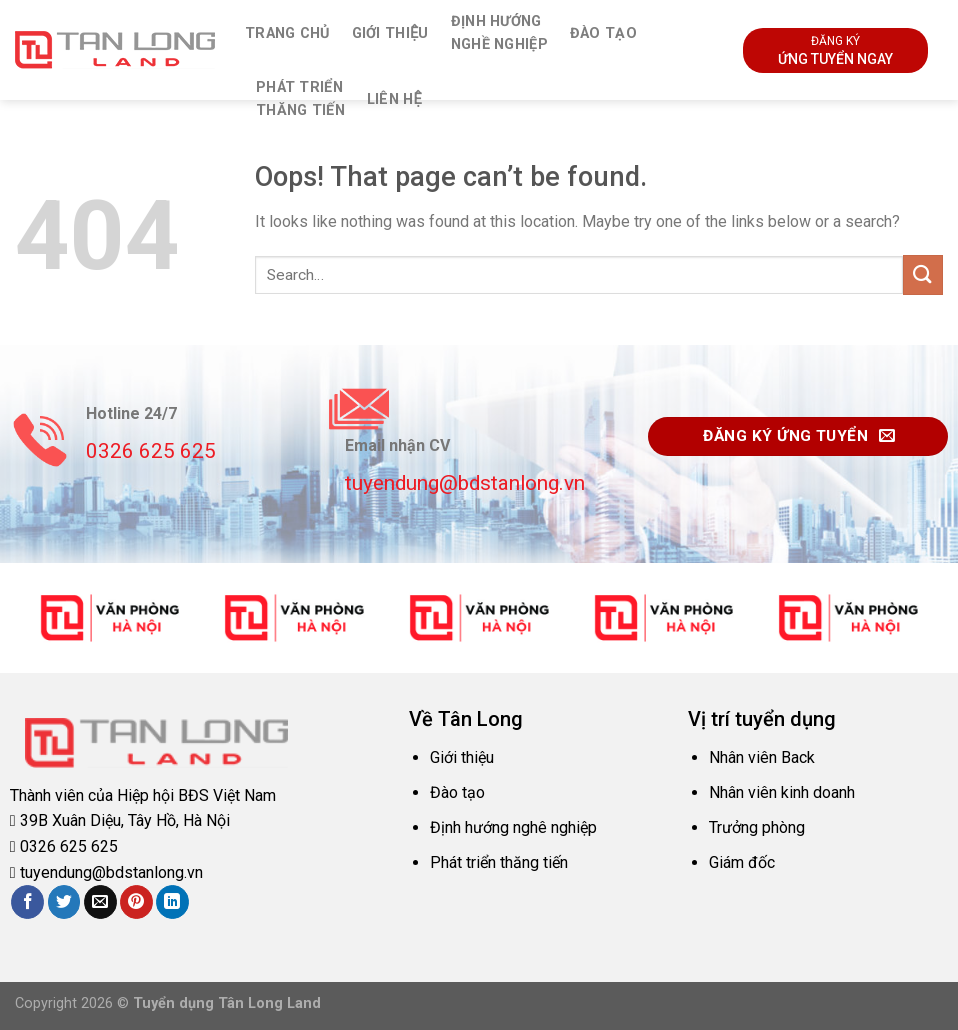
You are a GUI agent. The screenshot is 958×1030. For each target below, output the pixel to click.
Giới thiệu (390, 33)
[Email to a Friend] (100, 902)
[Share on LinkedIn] (172, 902)
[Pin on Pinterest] (136, 902)
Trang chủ (287, 33)
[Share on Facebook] (27, 902)
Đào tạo (603, 33)
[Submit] (923, 274)
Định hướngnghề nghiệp (499, 33)
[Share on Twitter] (64, 902)
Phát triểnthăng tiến (300, 99)
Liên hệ (394, 99)
